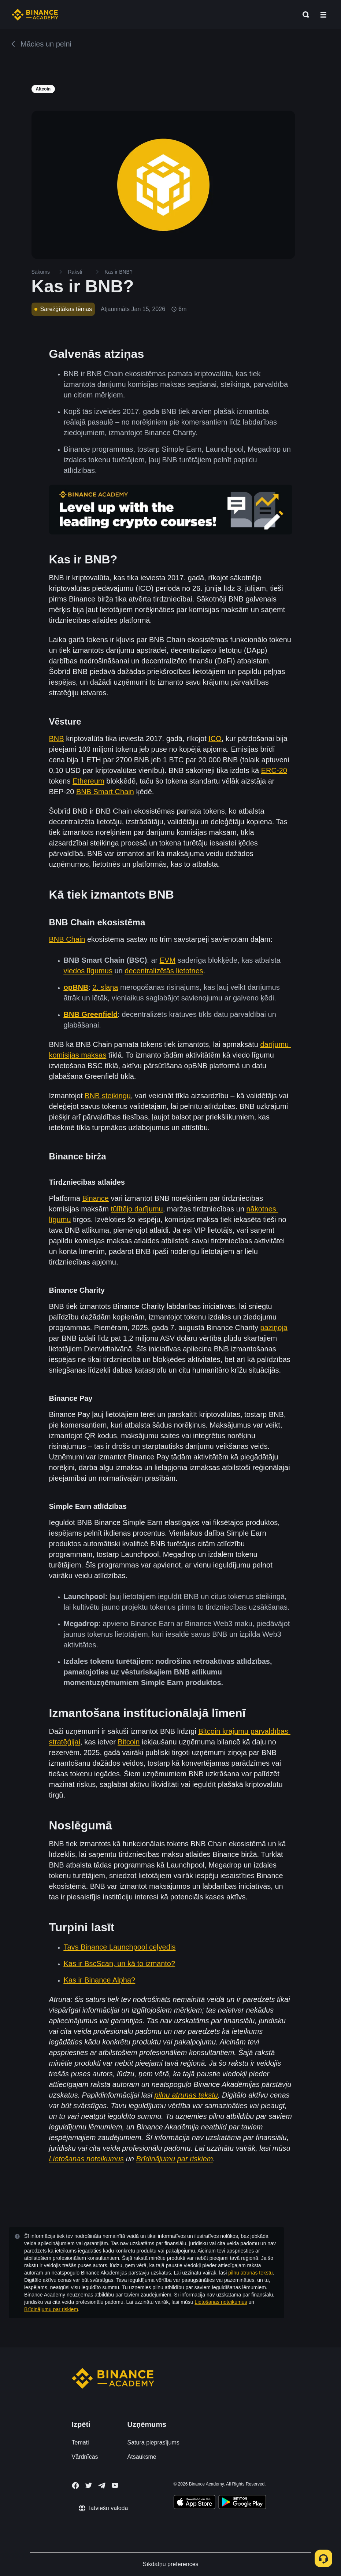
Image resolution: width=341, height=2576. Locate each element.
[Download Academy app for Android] (242, 2503)
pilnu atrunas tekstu (250, 2273)
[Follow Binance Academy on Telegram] (101, 2485)
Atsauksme (141, 2457)
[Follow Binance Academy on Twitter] (88, 2485)
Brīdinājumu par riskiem (51, 2309)
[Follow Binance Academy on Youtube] (115, 2485)
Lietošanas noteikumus (220, 2302)
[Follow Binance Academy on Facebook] (75, 2485)
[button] (323, 14)
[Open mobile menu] (323, 14)
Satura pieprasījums (153, 2442)
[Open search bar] (303, 14)
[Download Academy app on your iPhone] (195, 2503)
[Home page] (35, 15)
